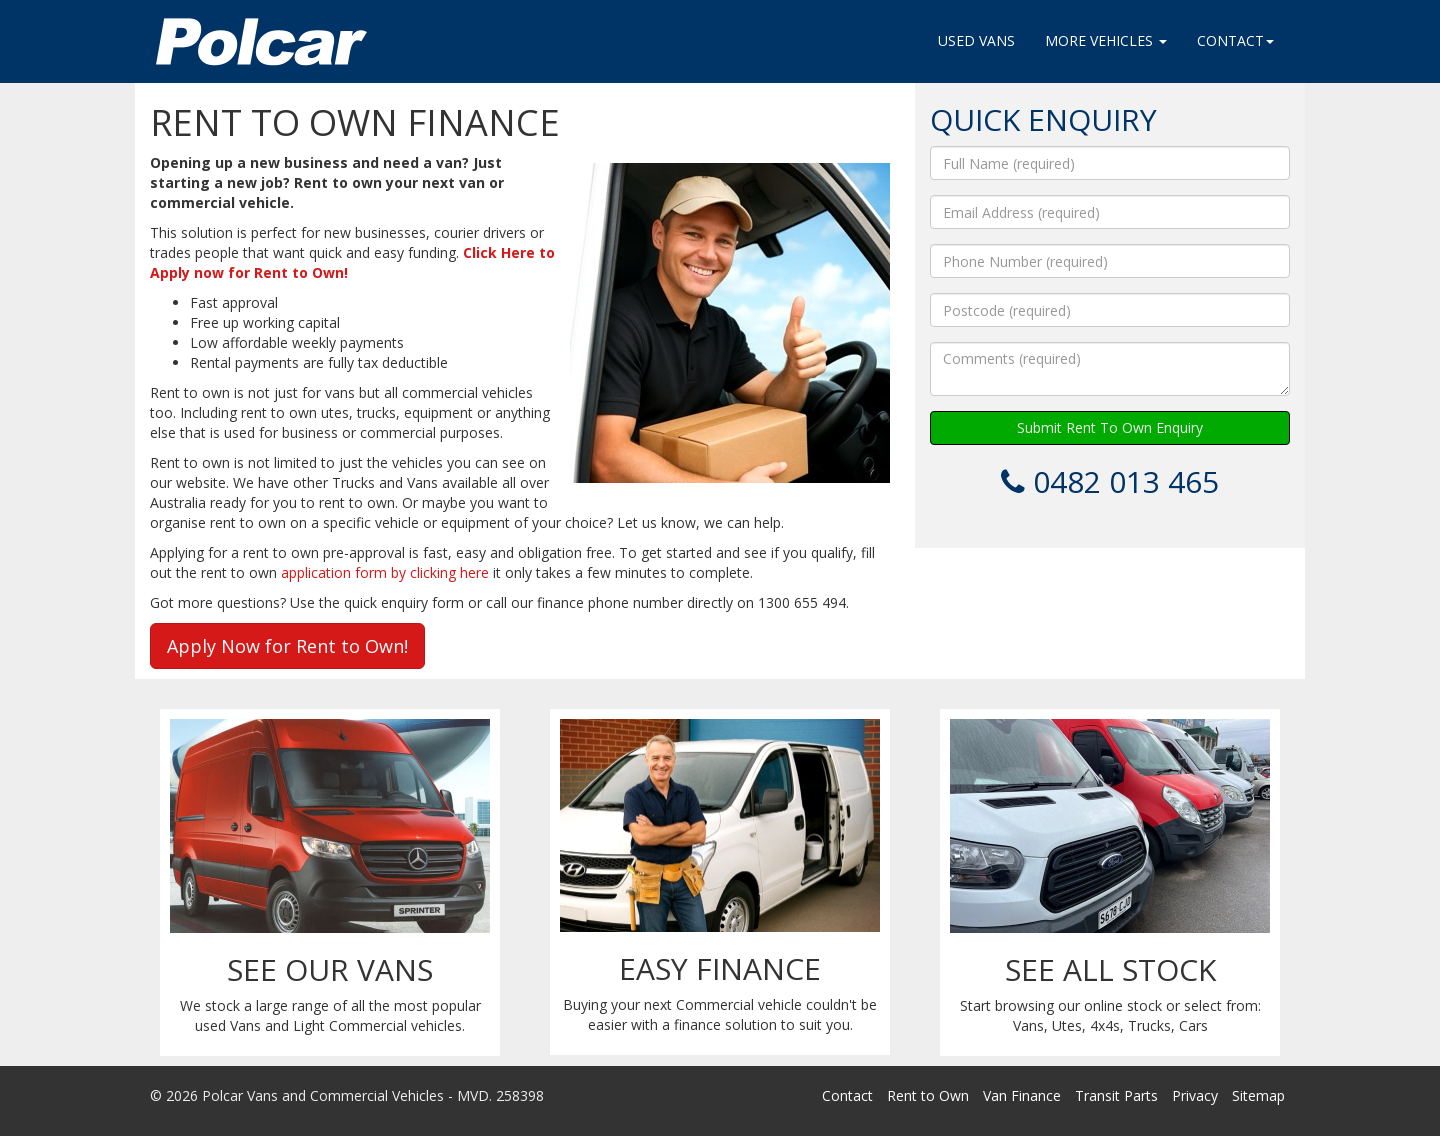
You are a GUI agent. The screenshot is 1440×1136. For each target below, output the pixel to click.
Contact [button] (1235, 40)
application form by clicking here (385, 572)
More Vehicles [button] (1106, 40)
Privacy (1195, 1095)
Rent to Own (928, 1095)
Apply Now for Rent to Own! (287, 646)
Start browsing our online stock (1061, 1005)
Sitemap (1258, 1095)
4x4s (1105, 1025)
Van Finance (1022, 1095)
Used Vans (976, 40)
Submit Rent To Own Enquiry (1110, 427)
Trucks (1149, 1025)
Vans (1028, 1025)
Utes (1067, 1025)
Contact (847, 1095)
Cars (1193, 1025)
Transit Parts (1116, 1095)
